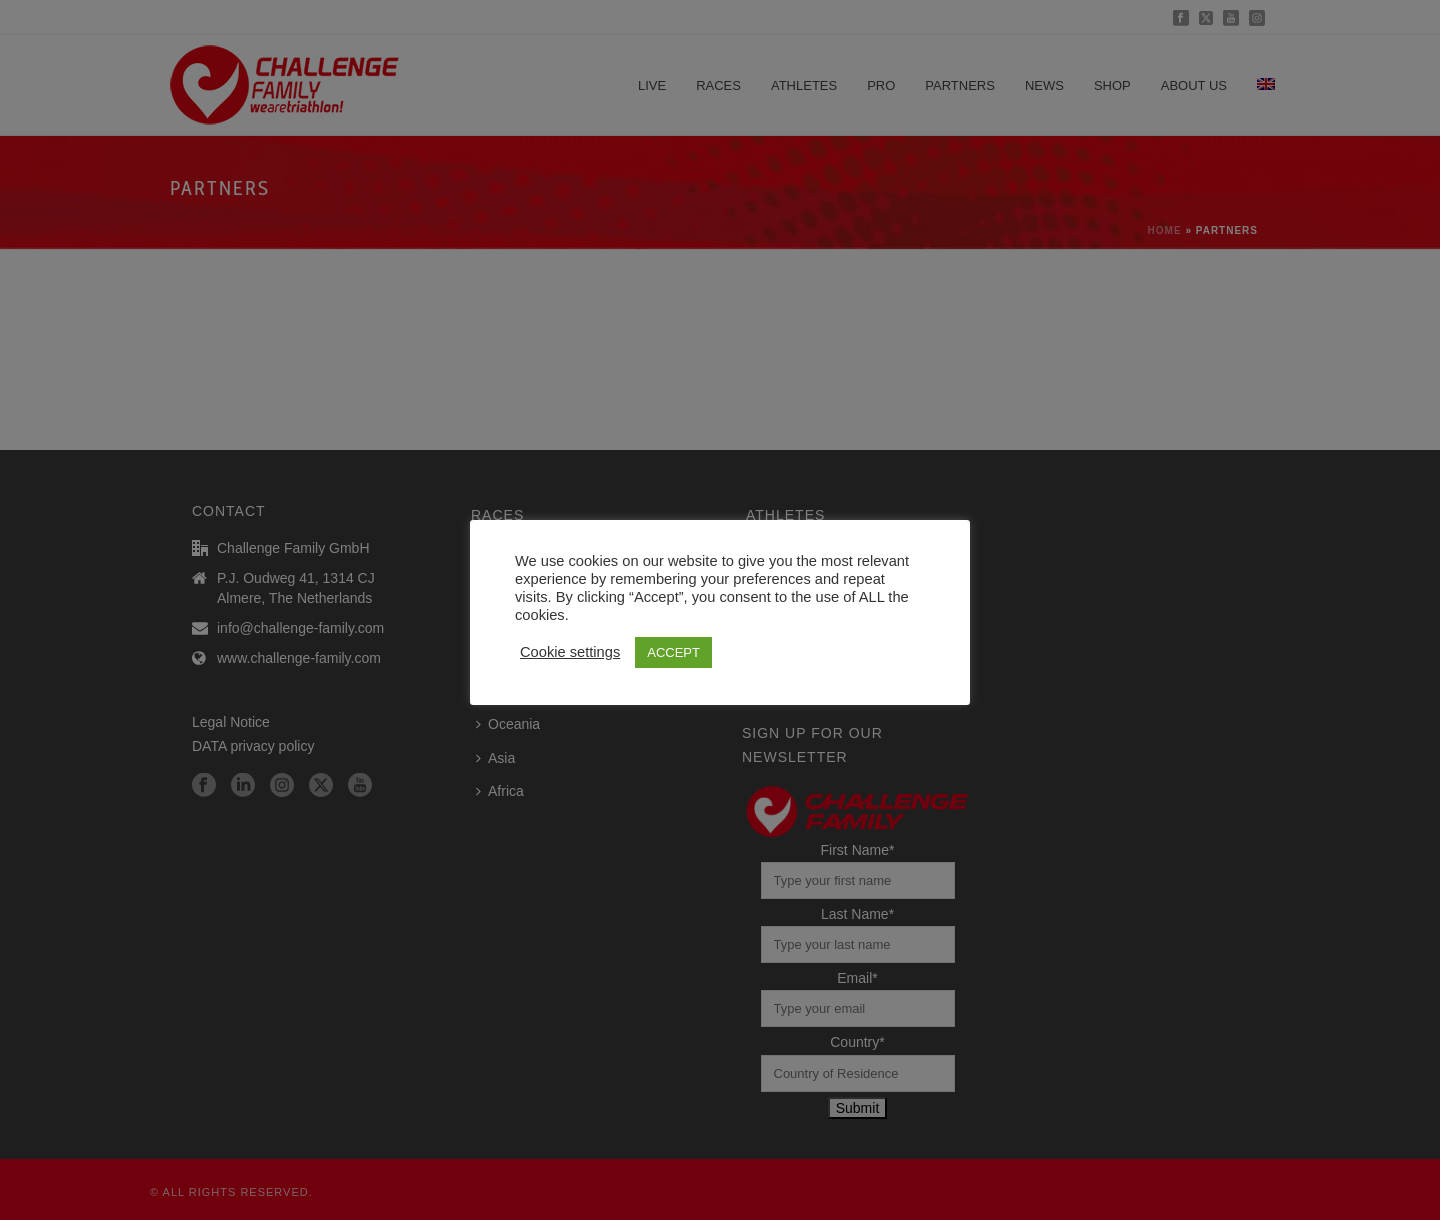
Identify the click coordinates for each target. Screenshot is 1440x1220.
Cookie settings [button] (570, 652)
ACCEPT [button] (673, 652)
